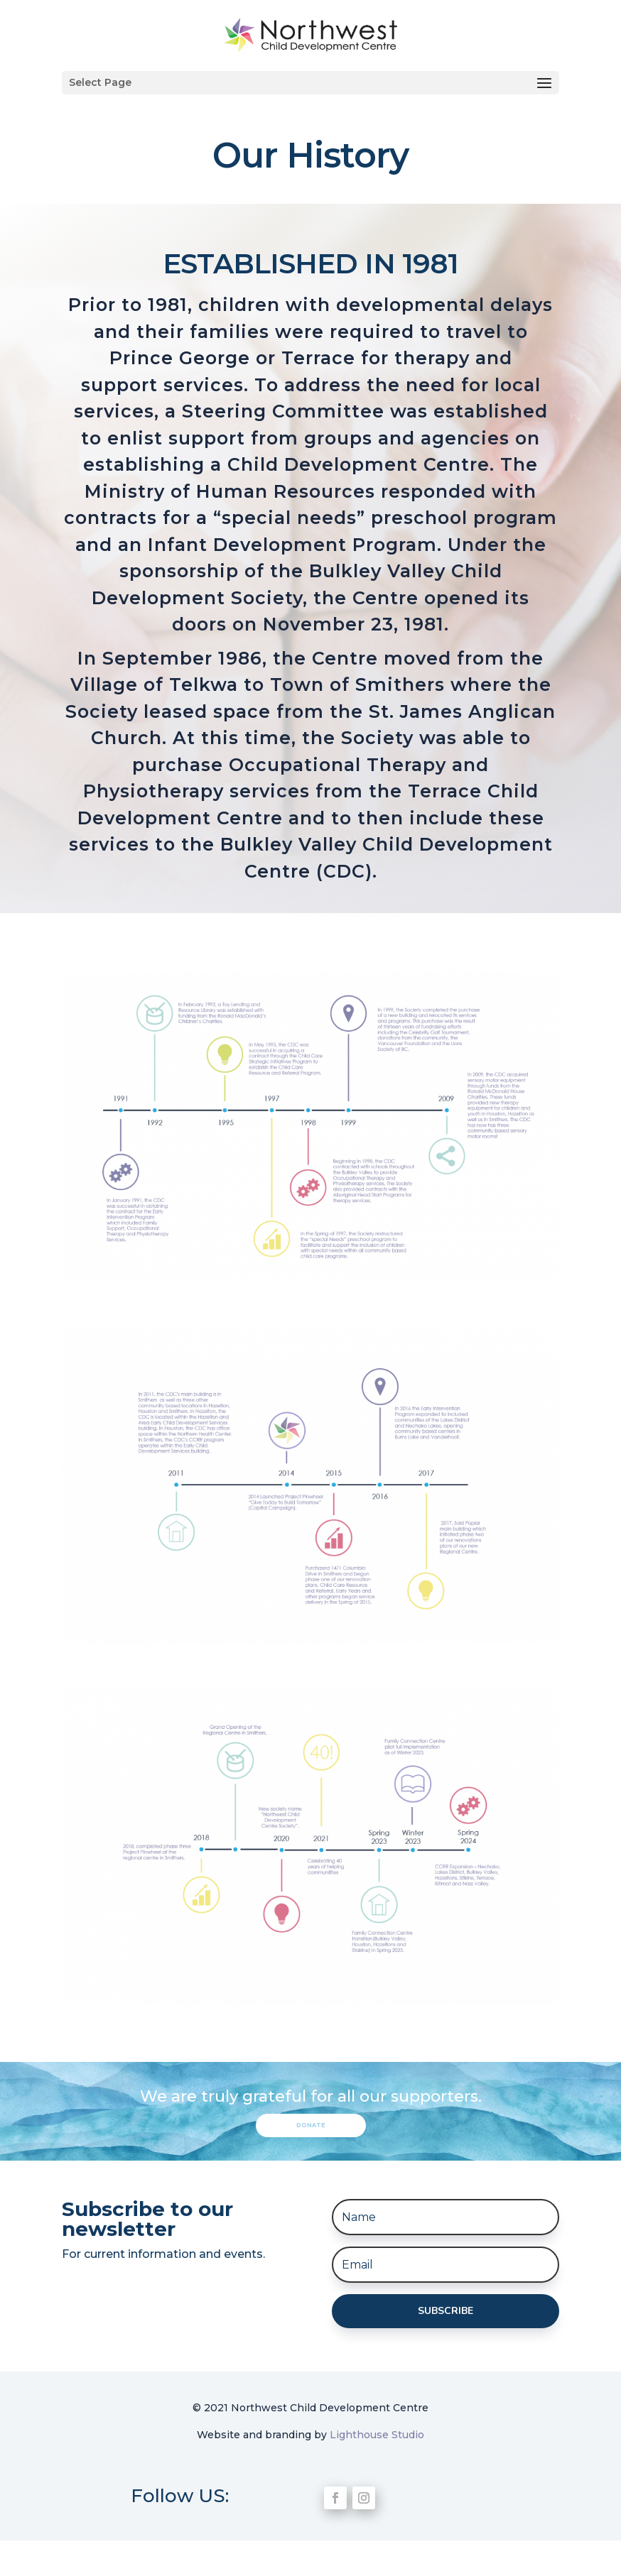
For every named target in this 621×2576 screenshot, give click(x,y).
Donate (310, 2125)
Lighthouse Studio (377, 2434)
